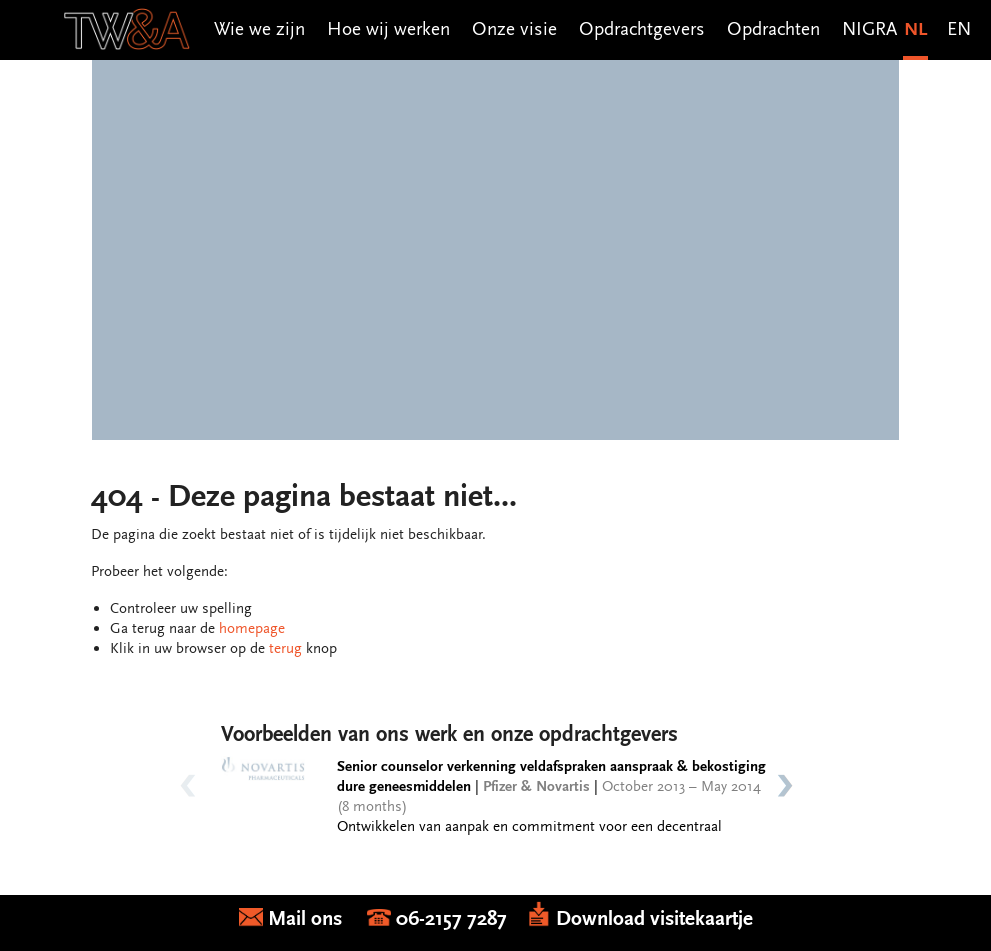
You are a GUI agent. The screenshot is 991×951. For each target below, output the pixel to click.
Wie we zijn (259, 28)
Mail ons (303, 918)
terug (285, 648)
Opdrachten (773, 28)
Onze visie (514, 28)
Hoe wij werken (388, 28)
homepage (252, 628)
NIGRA (869, 28)
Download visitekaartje (640, 918)
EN (959, 28)
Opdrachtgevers (642, 28)
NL (915, 28)
